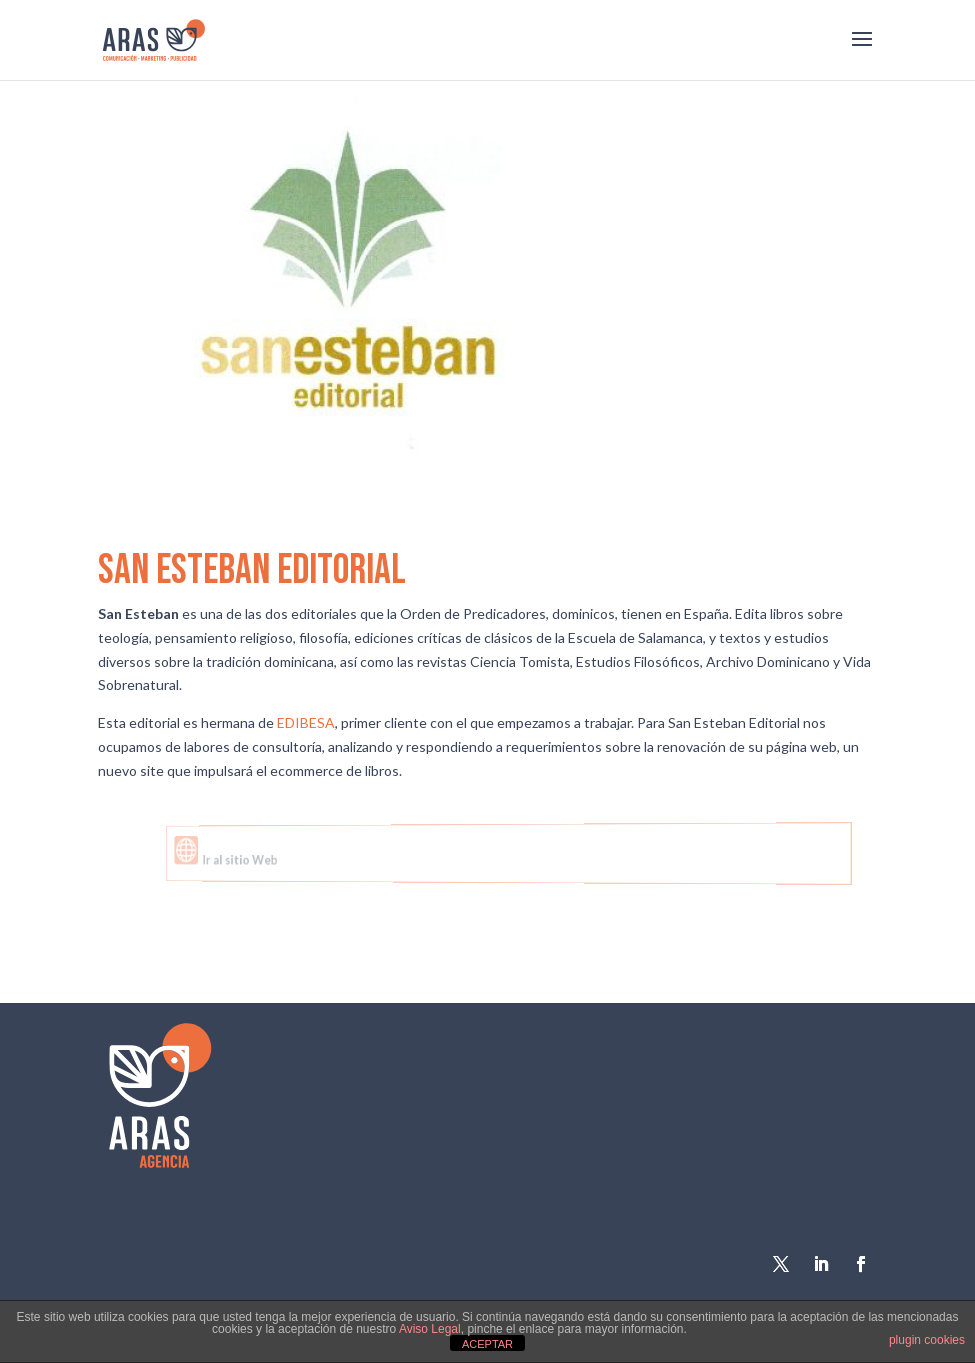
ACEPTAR (487, 1344)
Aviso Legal (430, 1329)
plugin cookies (927, 1340)
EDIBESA (306, 722)
